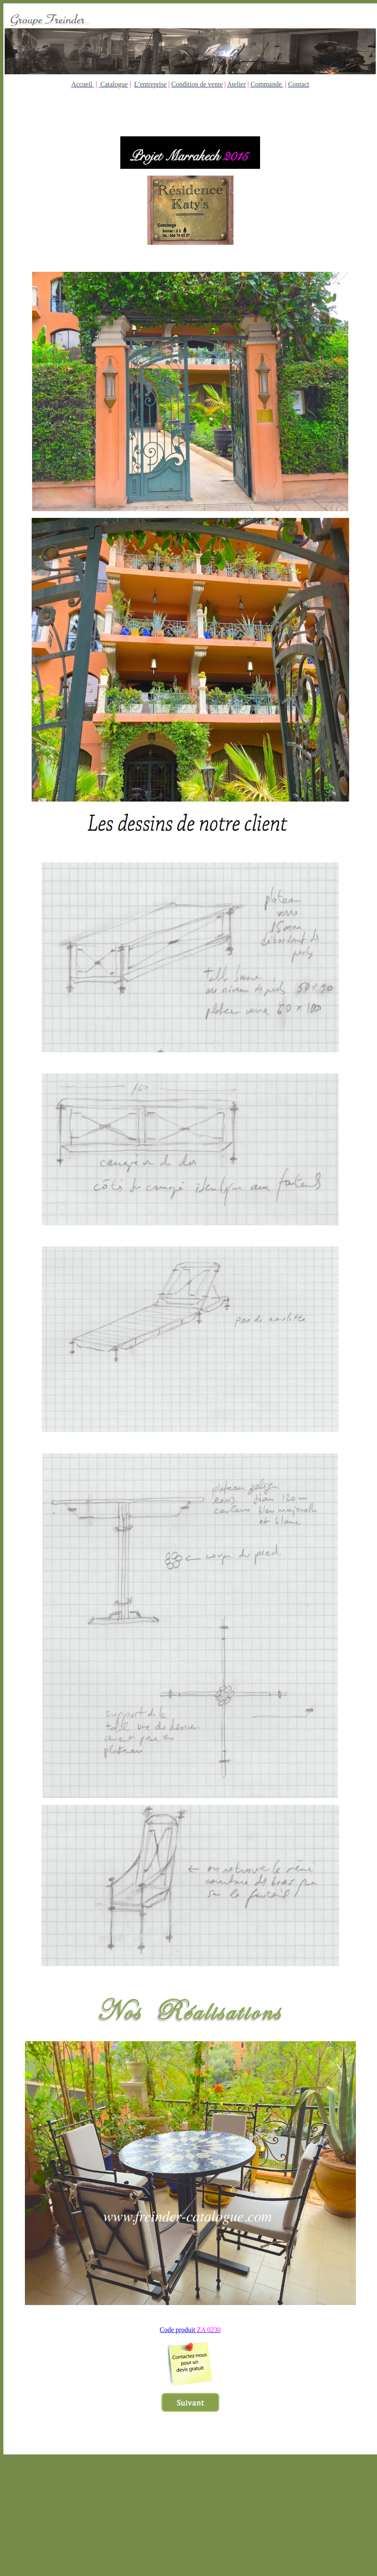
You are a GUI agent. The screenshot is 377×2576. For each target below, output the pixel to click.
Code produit (190, 2329)
